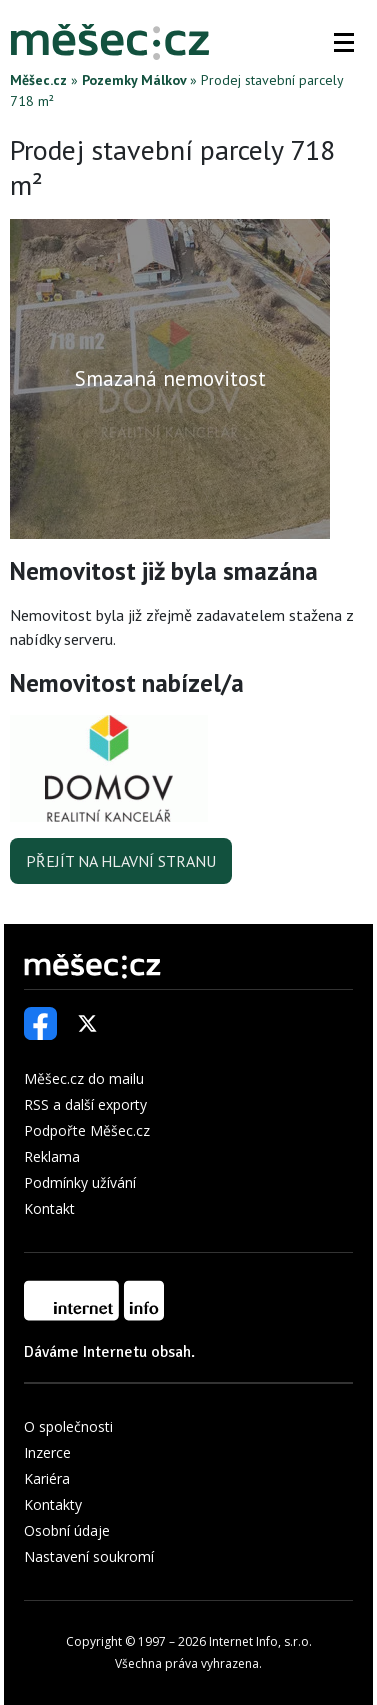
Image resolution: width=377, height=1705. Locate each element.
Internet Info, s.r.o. (260, 1641)
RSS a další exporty (85, 1104)
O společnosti (68, 1426)
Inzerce (47, 1452)
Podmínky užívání (80, 1182)
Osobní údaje (67, 1530)
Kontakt (49, 1208)
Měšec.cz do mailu (84, 1078)
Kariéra (47, 1478)
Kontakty (53, 1504)
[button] (344, 42)
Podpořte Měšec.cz (87, 1130)
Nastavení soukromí (89, 1556)
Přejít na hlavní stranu (121, 861)
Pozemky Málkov (134, 80)
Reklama (52, 1156)
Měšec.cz (38, 80)
